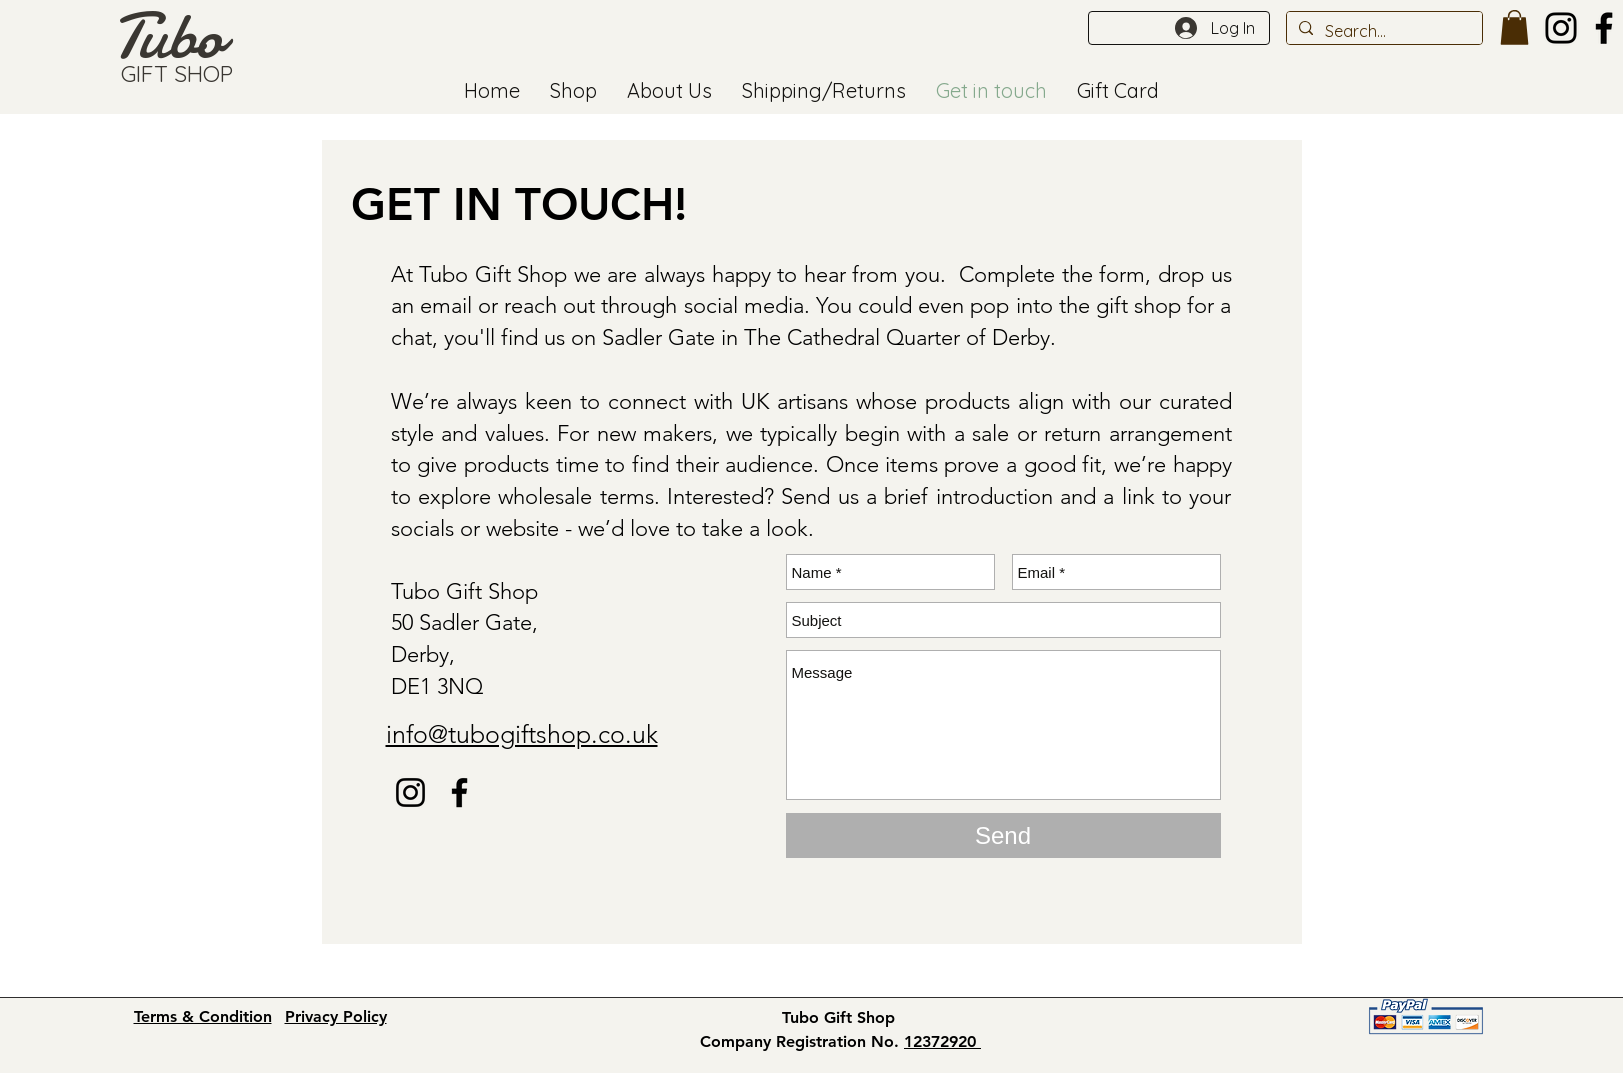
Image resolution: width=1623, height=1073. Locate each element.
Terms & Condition (203, 1016)
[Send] (1003, 835)
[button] (1514, 27)
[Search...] (1382, 31)
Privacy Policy (336, 1016)
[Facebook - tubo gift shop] (459, 792)
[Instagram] (1561, 28)
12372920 (942, 1041)
